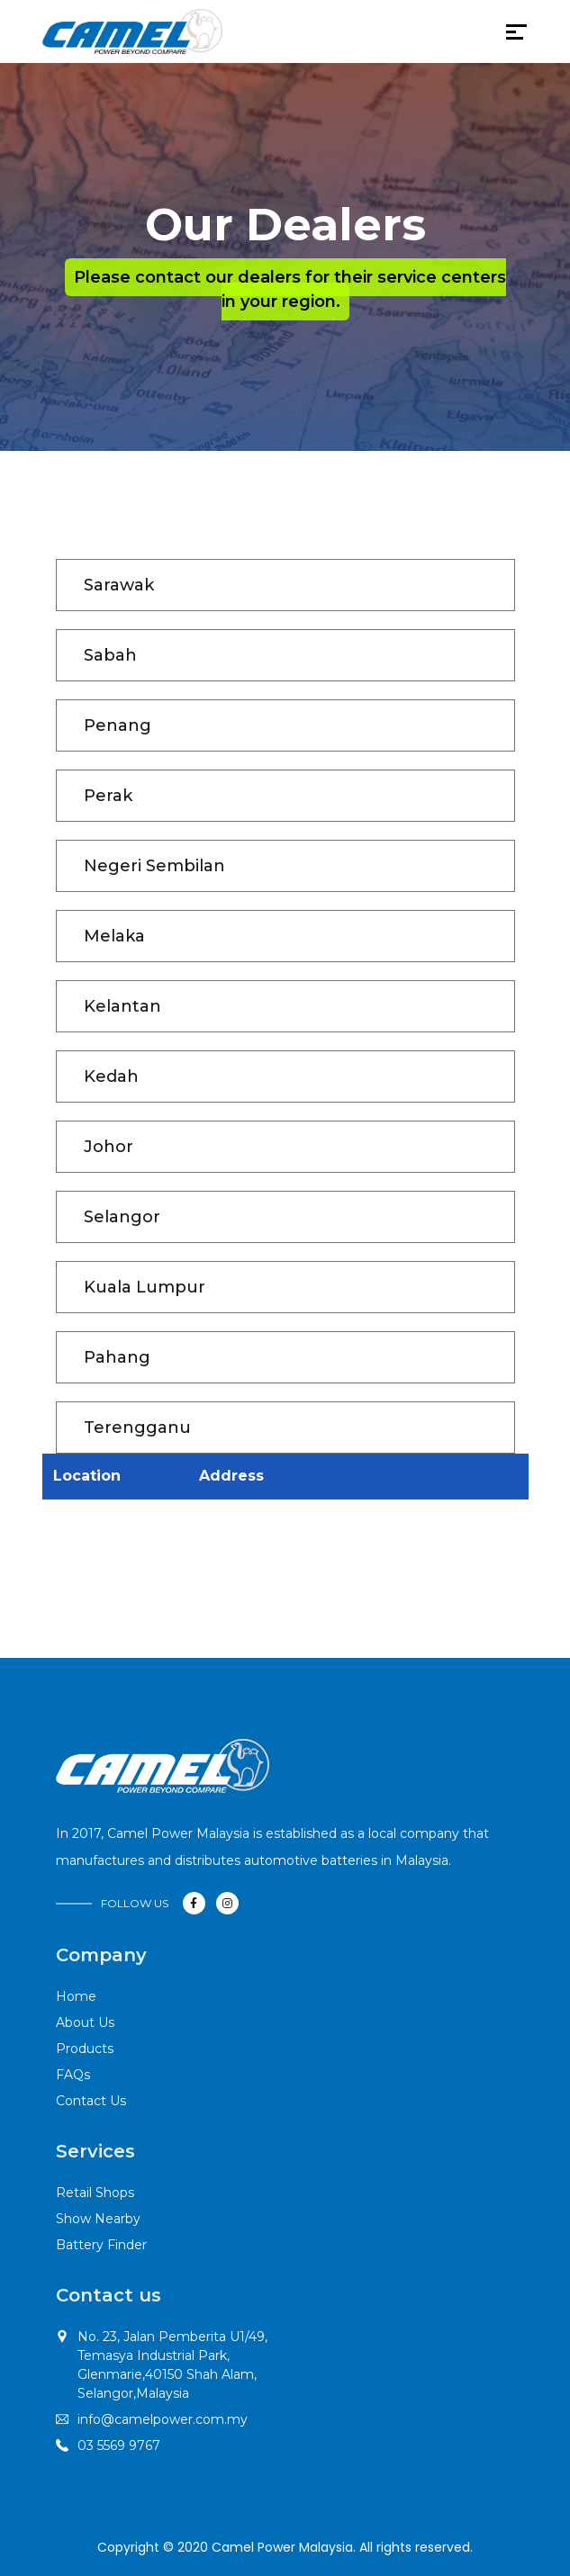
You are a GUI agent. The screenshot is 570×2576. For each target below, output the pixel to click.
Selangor (122, 1217)
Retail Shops (95, 2192)
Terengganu (137, 1427)
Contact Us (91, 2101)
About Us (85, 2022)
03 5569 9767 (118, 2445)
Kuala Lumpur (144, 1287)
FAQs (73, 2075)
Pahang (117, 1357)
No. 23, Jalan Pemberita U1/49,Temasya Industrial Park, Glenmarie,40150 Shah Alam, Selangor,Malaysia (172, 2364)
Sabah (110, 655)
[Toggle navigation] (234, 36)
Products (84, 2048)
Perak (108, 796)
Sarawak (119, 585)
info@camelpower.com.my (162, 2419)
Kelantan (122, 1006)
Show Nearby (98, 2219)
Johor (108, 1147)
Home (76, 1996)
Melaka (114, 936)
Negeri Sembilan (154, 866)
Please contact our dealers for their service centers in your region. (290, 289)
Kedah (111, 1076)
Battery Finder (101, 2245)
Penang (117, 725)
